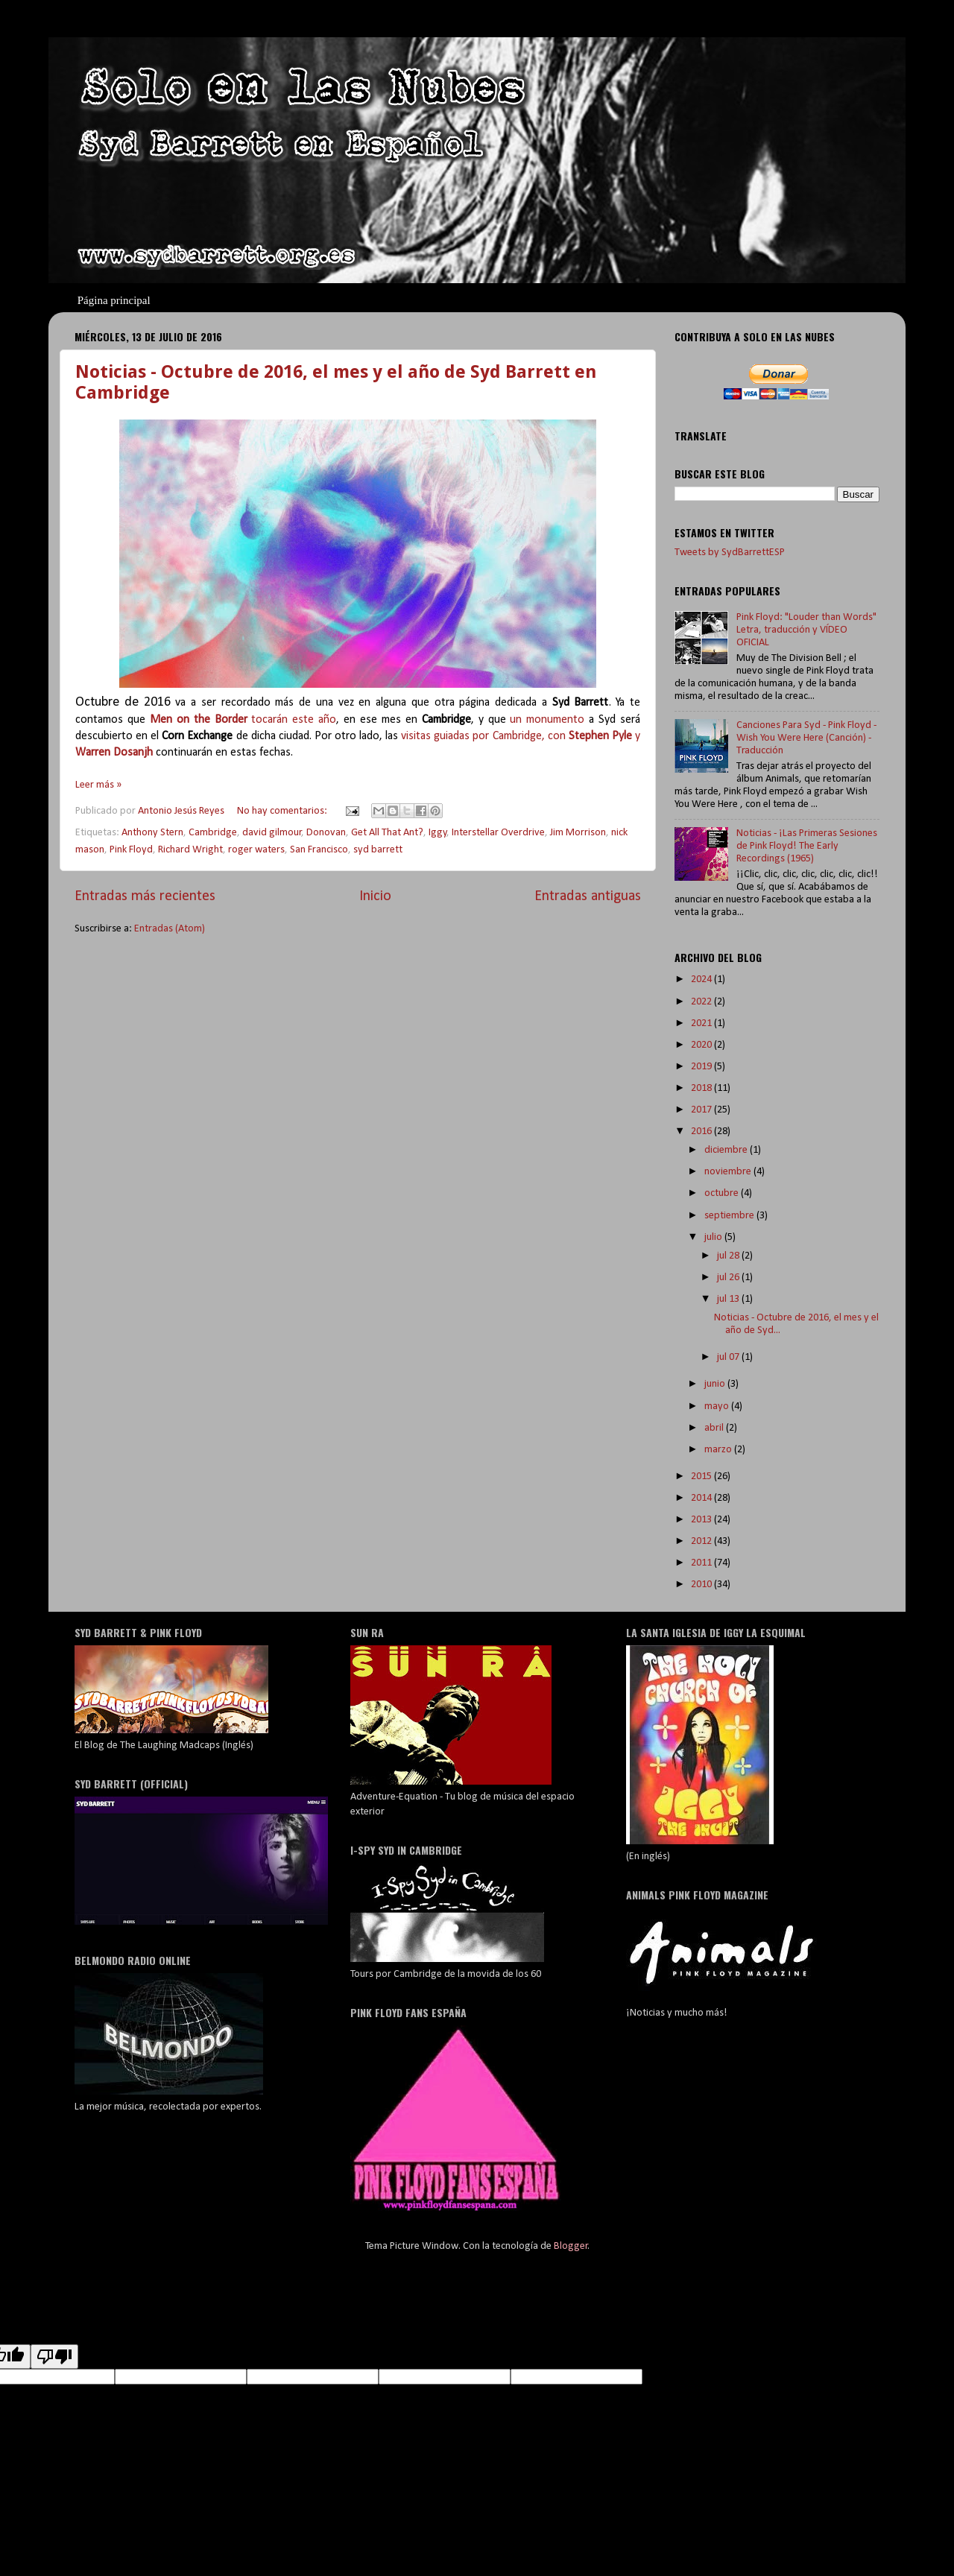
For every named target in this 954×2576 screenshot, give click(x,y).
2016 (702, 1131)
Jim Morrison (578, 832)
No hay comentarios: (283, 811)
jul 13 (729, 1299)
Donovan (326, 832)
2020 (702, 1045)
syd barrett (377, 849)
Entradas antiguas (587, 896)
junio (715, 1384)
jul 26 (729, 1277)
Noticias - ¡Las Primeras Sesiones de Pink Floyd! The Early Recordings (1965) (806, 846)
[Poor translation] (54, 2356)
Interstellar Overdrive (498, 832)
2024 (702, 979)
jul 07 (729, 1357)
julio (714, 1237)
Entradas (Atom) (169, 928)
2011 (702, 1563)
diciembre (727, 1150)
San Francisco (319, 849)
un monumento (549, 720)
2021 (702, 1023)
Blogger (571, 2246)
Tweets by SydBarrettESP (730, 552)
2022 (702, 1001)
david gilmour (272, 832)
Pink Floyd (131, 849)
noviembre (729, 1171)
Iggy (438, 832)
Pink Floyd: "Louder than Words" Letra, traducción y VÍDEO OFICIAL (806, 630)
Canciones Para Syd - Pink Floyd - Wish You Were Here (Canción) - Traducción (806, 738)
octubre (722, 1193)
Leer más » (98, 785)
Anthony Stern (152, 832)
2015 (702, 1476)
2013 (702, 1519)
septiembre (730, 1215)
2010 (702, 1584)
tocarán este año (243, 720)
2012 (702, 1541)
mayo (717, 1406)
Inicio (375, 896)
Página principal (114, 300)
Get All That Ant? (387, 832)
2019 (702, 1066)
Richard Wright (190, 849)
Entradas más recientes (145, 896)
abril (715, 1428)
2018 (702, 1088)
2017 (702, 1109)
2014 (702, 1498)
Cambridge (213, 832)
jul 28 (729, 1256)
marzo (719, 1449)
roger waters (256, 849)
